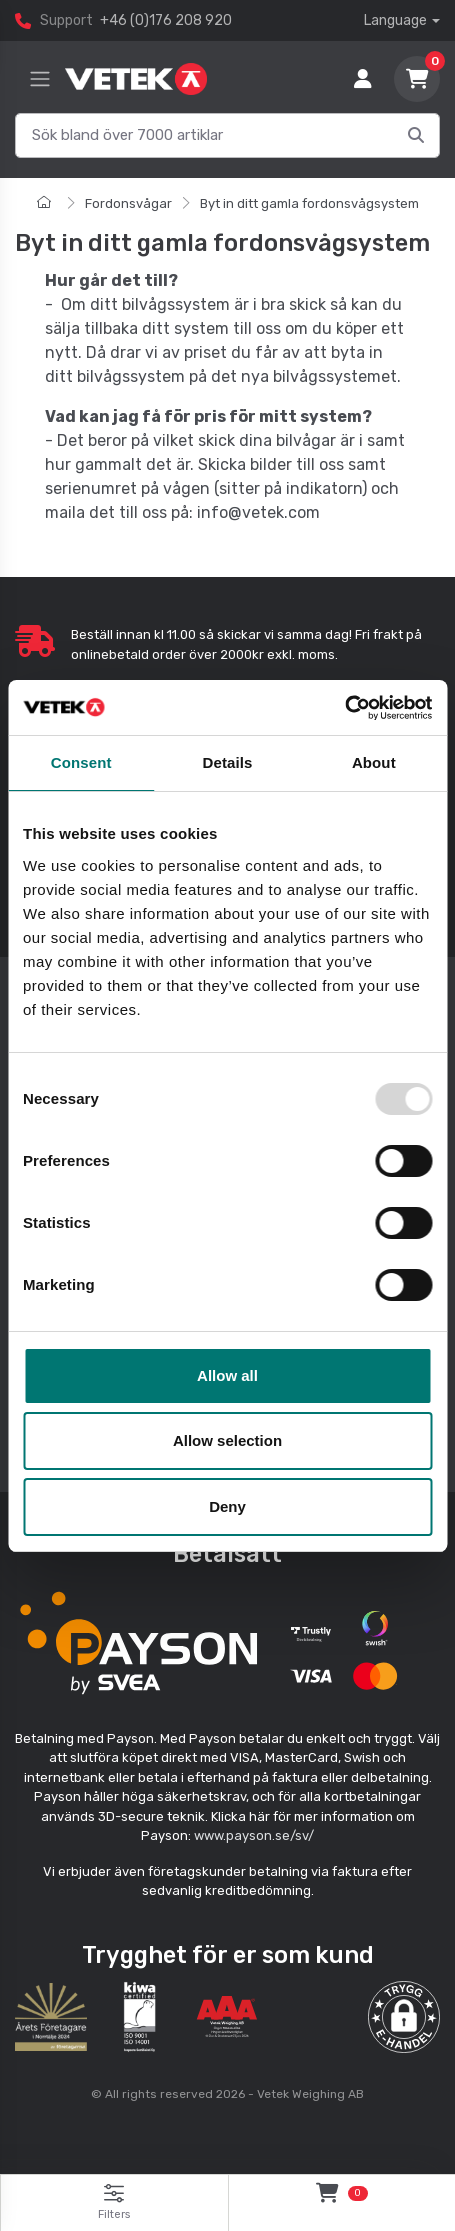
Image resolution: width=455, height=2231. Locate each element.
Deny (227, 1506)
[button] (404, 2017)
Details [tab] (228, 762)
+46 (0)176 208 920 (166, 20)
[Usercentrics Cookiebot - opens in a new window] (344, 708)
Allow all (227, 1375)
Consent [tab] (81, 762)
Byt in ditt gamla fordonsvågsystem (309, 203)
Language (395, 20)
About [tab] (374, 762)
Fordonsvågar (128, 203)
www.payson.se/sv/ (254, 1835)
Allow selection (227, 1440)
